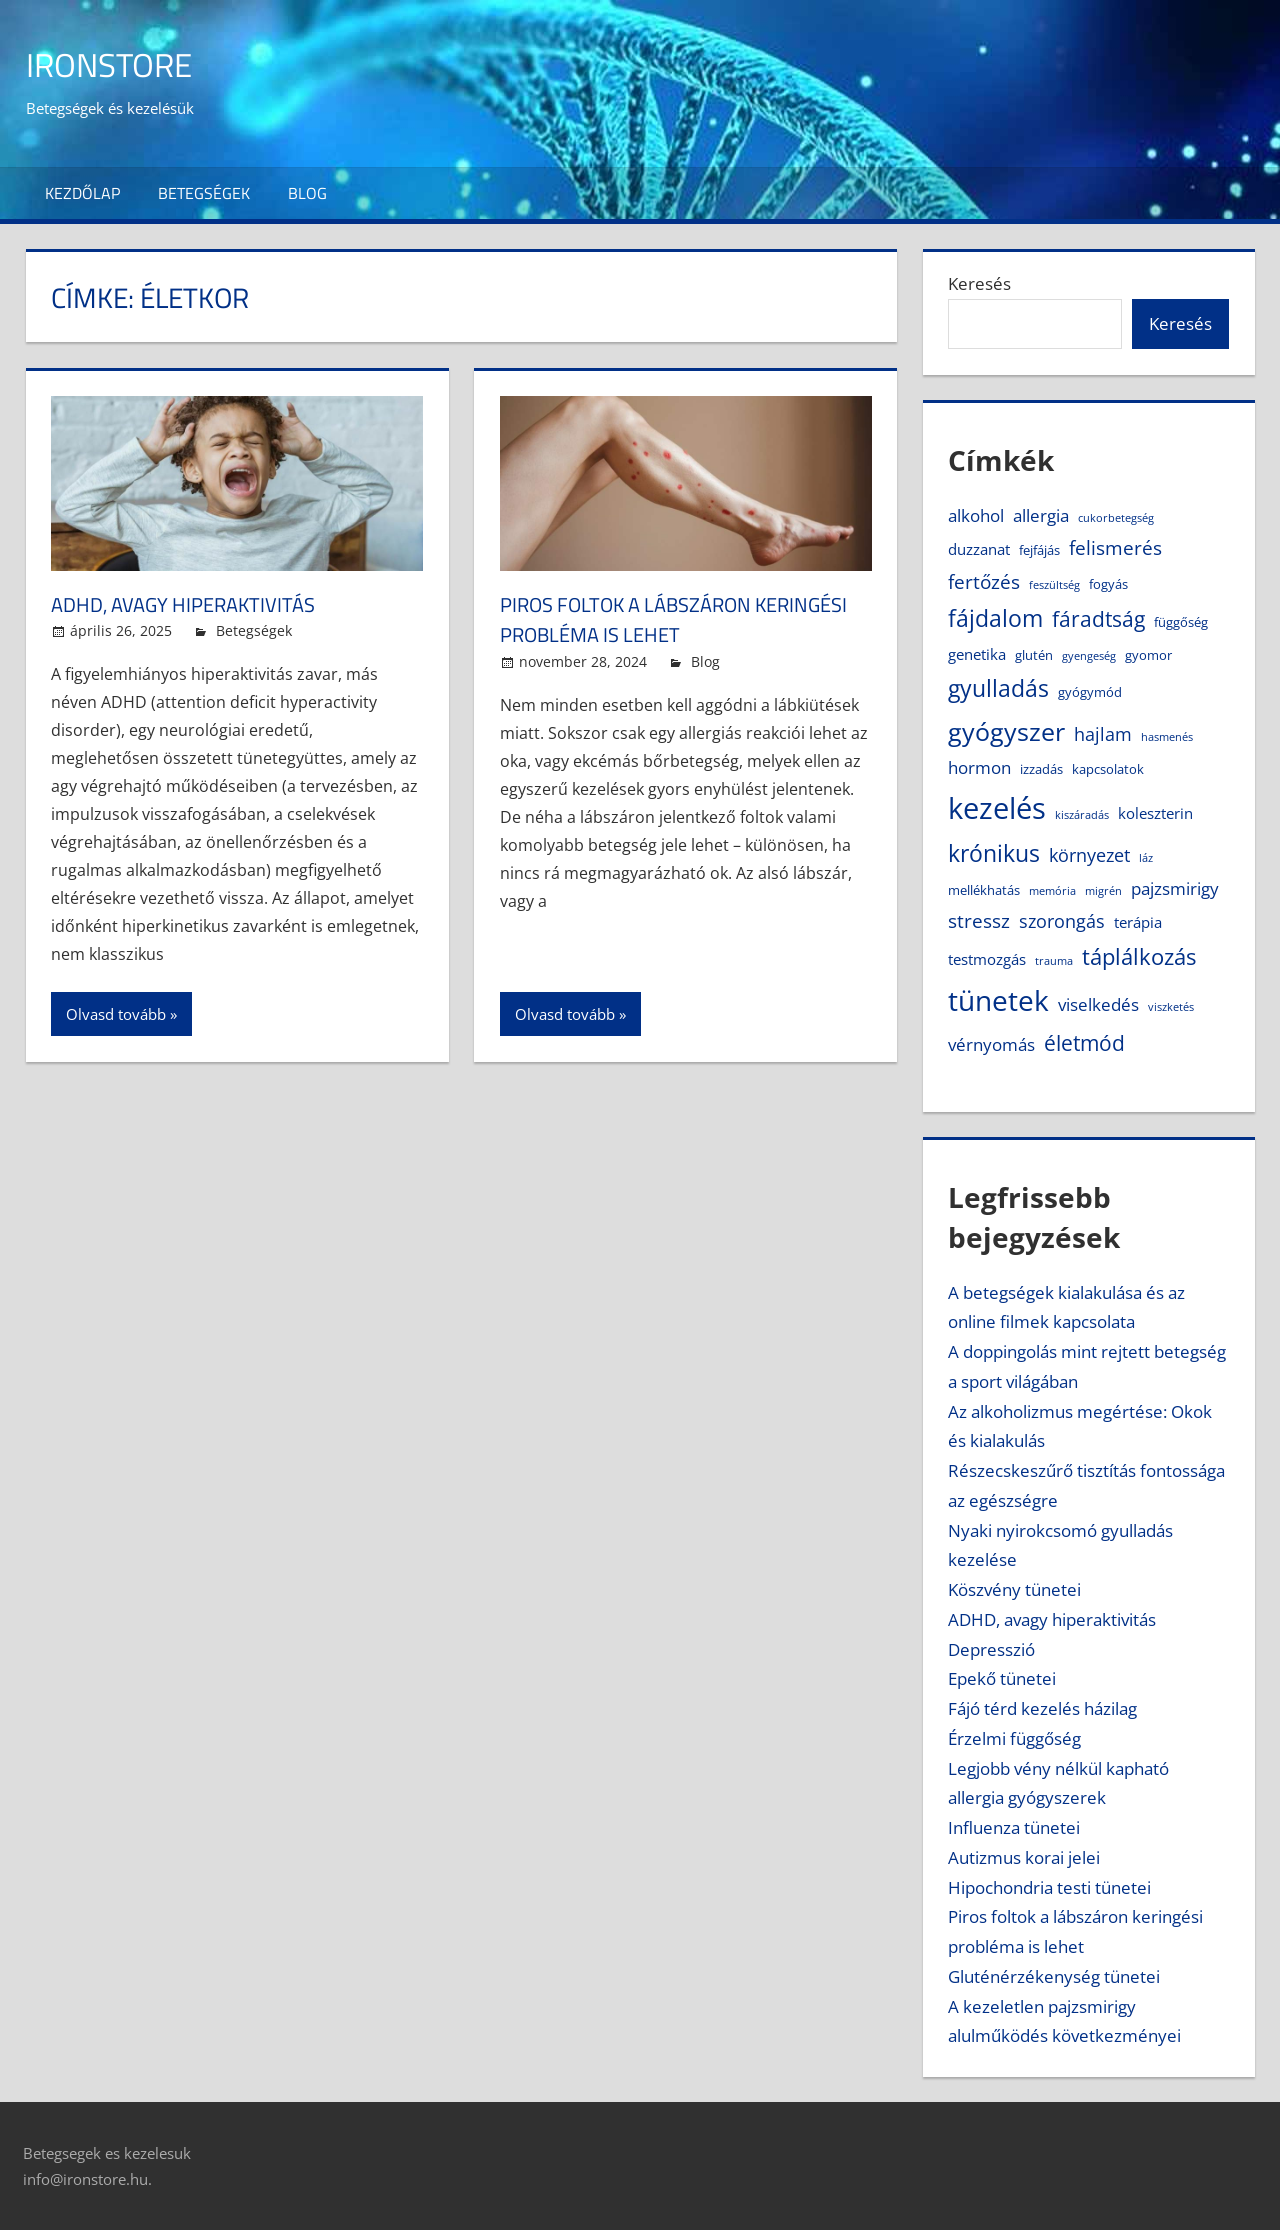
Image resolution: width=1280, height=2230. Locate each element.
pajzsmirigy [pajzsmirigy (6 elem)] (1175, 888)
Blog (307, 193)
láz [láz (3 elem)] (1146, 858)
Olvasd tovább (116, 1014)
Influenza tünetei (1014, 1827)
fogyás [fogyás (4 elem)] (1108, 584)
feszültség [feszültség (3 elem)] (1054, 585)
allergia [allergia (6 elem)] (1041, 515)
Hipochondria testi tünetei (1049, 1887)
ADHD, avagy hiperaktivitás (196, 604)
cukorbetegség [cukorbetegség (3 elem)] (1116, 518)
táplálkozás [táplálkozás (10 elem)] (1139, 956)
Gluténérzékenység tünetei (1054, 1976)
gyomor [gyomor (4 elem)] (1148, 655)
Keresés (979, 283)
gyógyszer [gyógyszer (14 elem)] (1006, 731)
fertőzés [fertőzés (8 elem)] (984, 581)
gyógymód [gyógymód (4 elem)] (1090, 692)
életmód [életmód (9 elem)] (1084, 1043)
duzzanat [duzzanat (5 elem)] (979, 549)
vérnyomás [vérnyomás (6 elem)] (991, 1044)
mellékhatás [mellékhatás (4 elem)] (984, 890)
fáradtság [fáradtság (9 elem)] (1098, 619)
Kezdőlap (82, 193)
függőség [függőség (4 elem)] (1181, 622)
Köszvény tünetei (1014, 1589)
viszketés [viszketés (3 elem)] (1171, 1007)
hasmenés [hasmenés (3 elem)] (1167, 737)
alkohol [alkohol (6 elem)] (976, 515)
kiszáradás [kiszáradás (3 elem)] (1082, 815)
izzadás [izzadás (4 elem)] (1041, 769)
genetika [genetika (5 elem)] (977, 654)
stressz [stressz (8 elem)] (979, 920)
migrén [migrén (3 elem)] (1103, 891)
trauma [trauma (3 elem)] (1054, 961)
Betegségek (204, 193)
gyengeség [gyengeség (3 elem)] (1089, 656)
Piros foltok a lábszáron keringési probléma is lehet (653, 619)
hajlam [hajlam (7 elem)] (1103, 734)
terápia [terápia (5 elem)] (1138, 922)
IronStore (117, 63)
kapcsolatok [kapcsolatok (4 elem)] (1108, 769)
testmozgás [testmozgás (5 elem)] (987, 959)
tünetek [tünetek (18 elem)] (998, 1000)
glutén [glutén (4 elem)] (1034, 655)
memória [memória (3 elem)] (1052, 891)
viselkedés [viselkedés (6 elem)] (1098, 1004)
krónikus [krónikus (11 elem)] (994, 853)
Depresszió (991, 1649)
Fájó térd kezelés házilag (1042, 1708)
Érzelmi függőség (1014, 1738)
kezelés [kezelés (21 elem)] (997, 808)
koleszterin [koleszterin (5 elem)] (1155, 813)
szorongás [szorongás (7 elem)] (1062, 921)
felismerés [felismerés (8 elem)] (1115, 547)
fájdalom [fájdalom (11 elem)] (995, 618)
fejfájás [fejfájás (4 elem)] (1039, 550)
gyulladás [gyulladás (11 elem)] (998, 688)
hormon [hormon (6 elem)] (979, 767)
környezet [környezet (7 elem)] (1089, 855)
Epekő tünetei (1002, 1678)
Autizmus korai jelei (1024, 1857)
